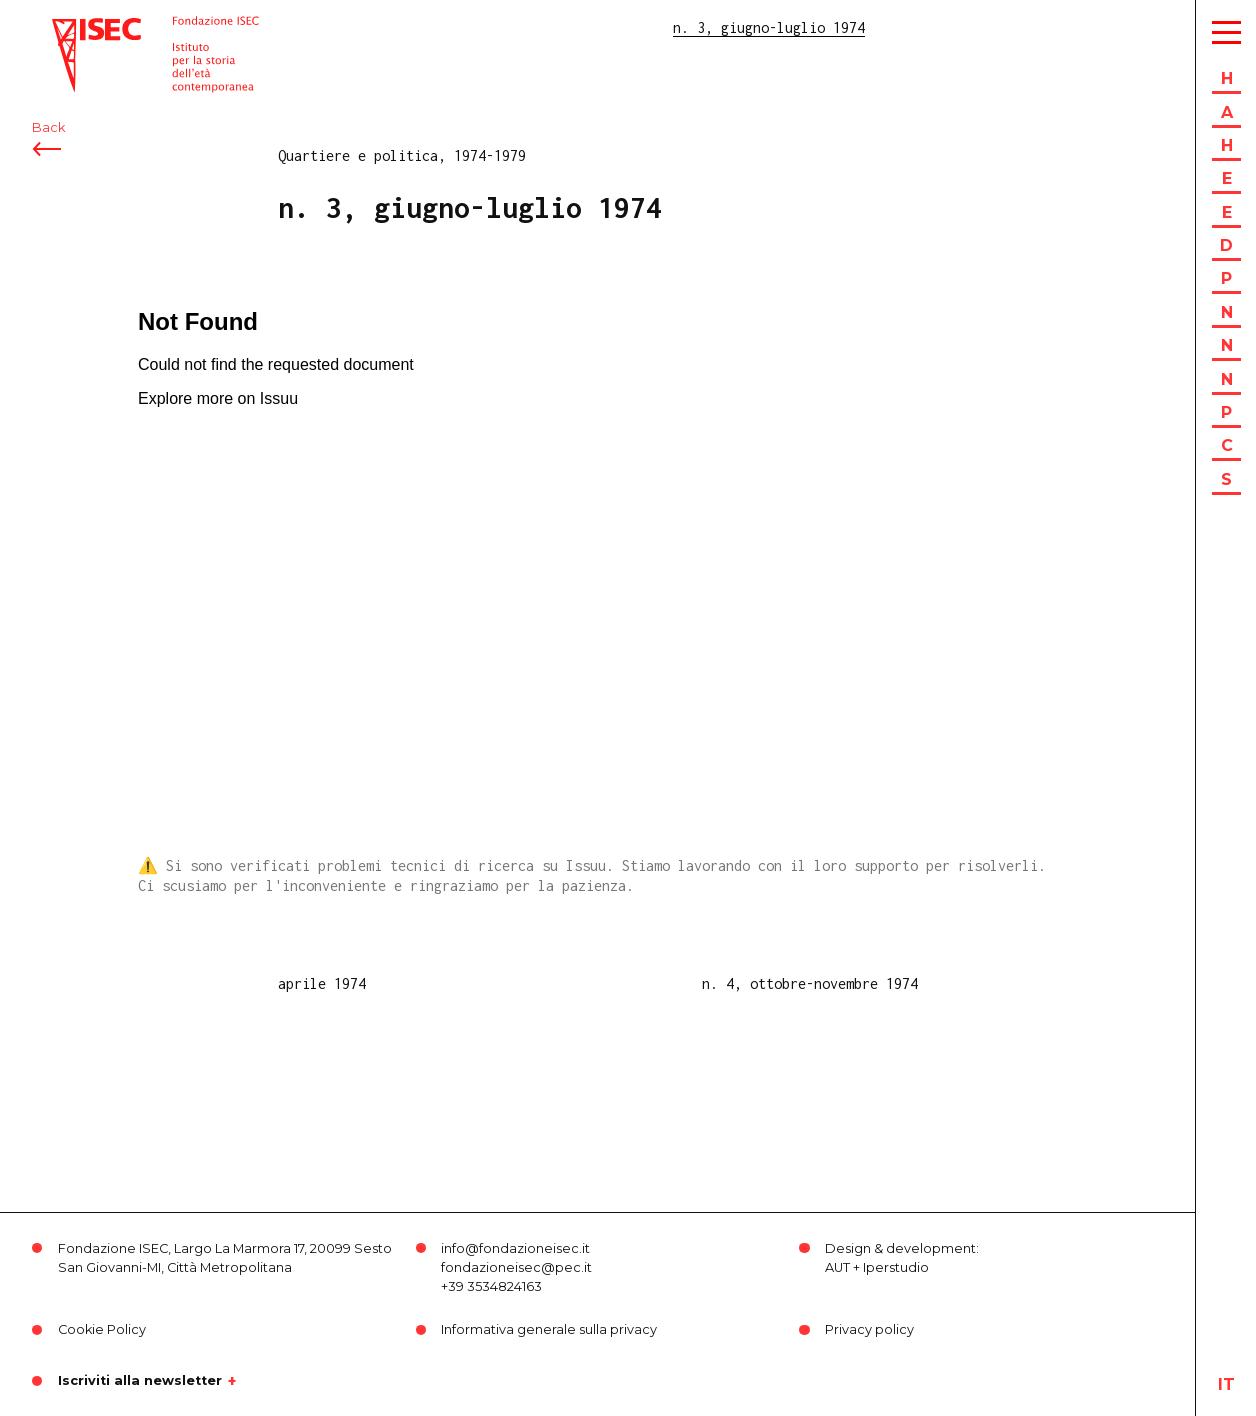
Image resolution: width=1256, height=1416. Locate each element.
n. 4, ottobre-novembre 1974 (810, 983)
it (1226, 1384)
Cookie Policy (102, 1329)
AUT (837, 1267)
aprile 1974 (322, 983)
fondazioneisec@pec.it (516, 1267)
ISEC (68, 27)
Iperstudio (896, 1267)
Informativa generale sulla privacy (549, 1329)
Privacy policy (869, 1329)
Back (48, 127)
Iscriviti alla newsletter (140, 1381)
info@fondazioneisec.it (515, 1248)
